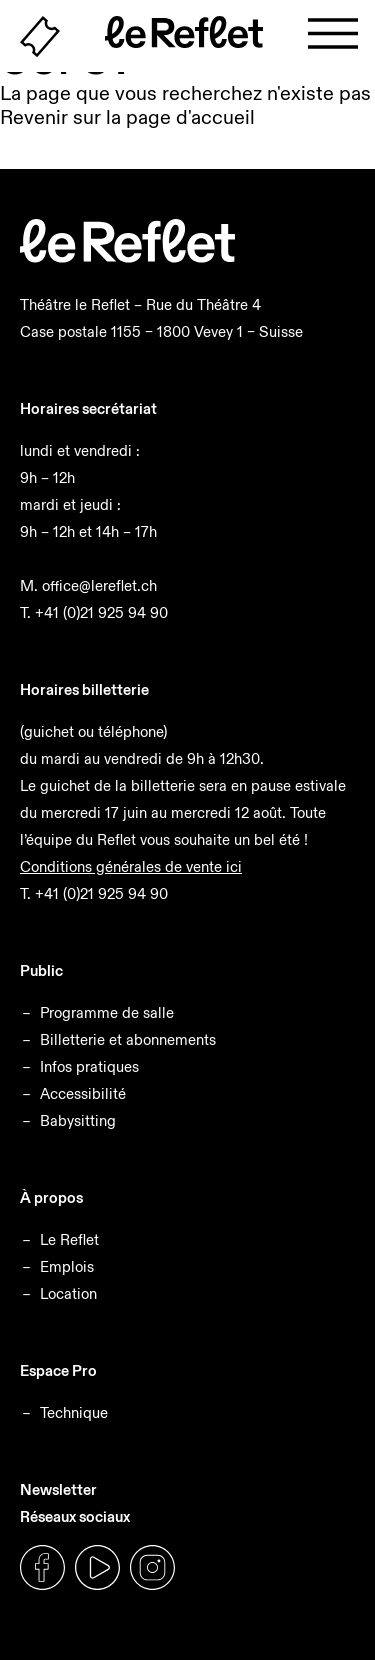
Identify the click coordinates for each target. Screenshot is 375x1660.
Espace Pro (58, 1370)
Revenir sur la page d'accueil (127, 117)
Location (68, 1293)
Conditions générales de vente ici (131, 866)
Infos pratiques (89, 1066)
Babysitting (78, 1120)
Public (41, 970)
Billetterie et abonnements (128, 1039)
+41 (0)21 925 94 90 (101, 612)
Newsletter (58, 1489)
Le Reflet (69, 1239)
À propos (51, 1197)
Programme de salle (107, 1012)
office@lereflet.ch (99, 585)
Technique (74, 1412)
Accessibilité (83, 1093)
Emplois (67, 1266)
